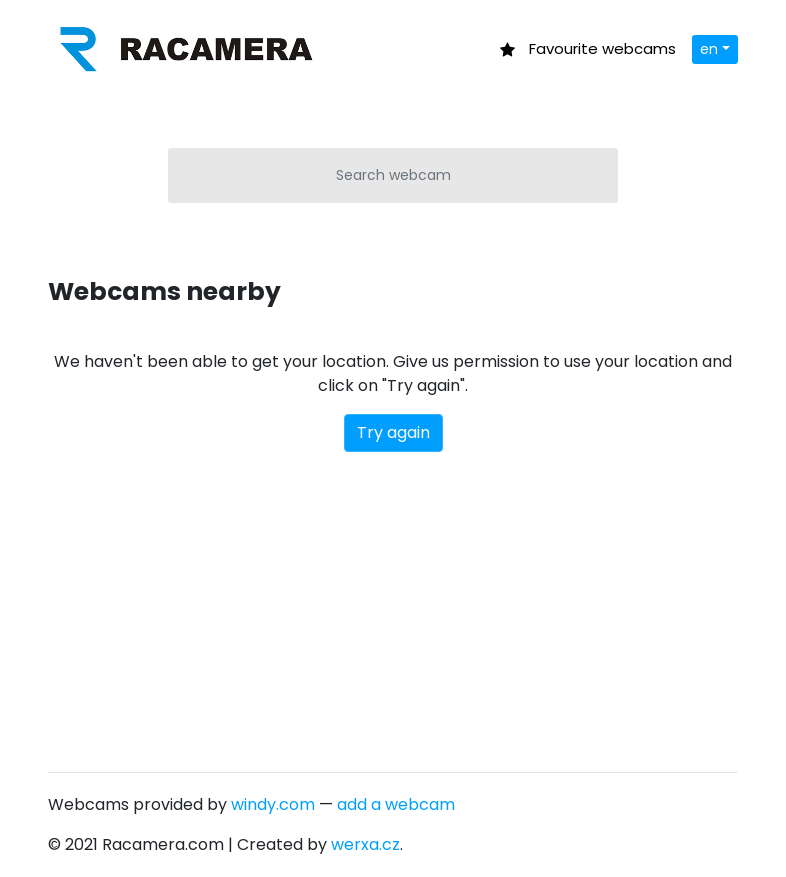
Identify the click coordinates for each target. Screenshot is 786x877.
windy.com (273, 804)
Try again (393, 432)
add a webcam (396, 804)
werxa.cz (365, 844)
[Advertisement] (393, 602)
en (709, 49)
